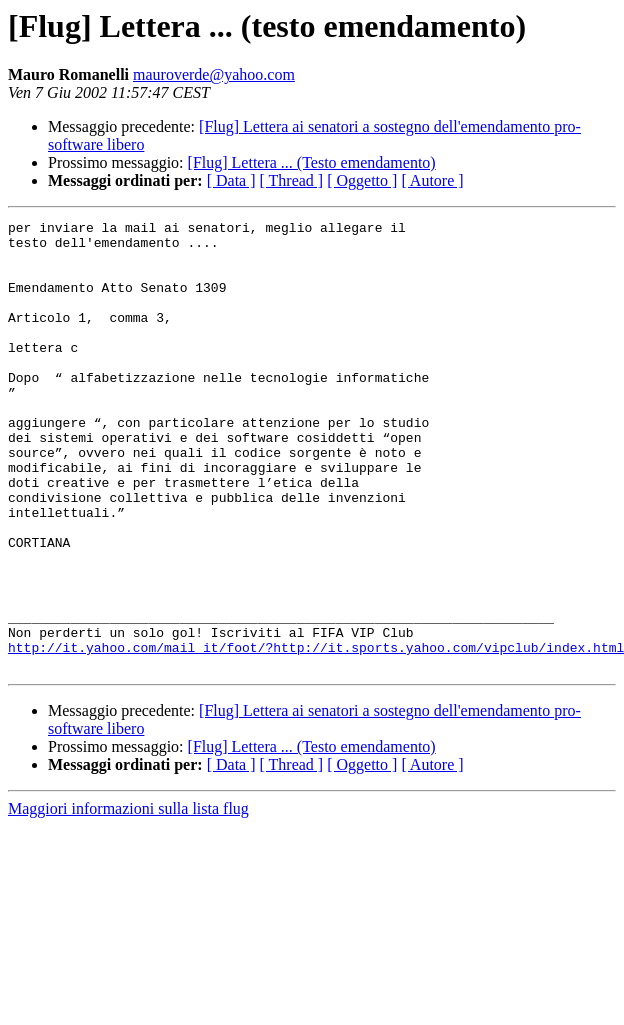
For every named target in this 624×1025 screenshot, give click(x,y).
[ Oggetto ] (362, 180)
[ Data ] (231, 180)
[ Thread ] (292, 180)
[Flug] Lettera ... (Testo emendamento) (312, 162)
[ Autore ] (432, 180)
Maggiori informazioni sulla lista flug (128, 898)
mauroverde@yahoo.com (214, 74)
